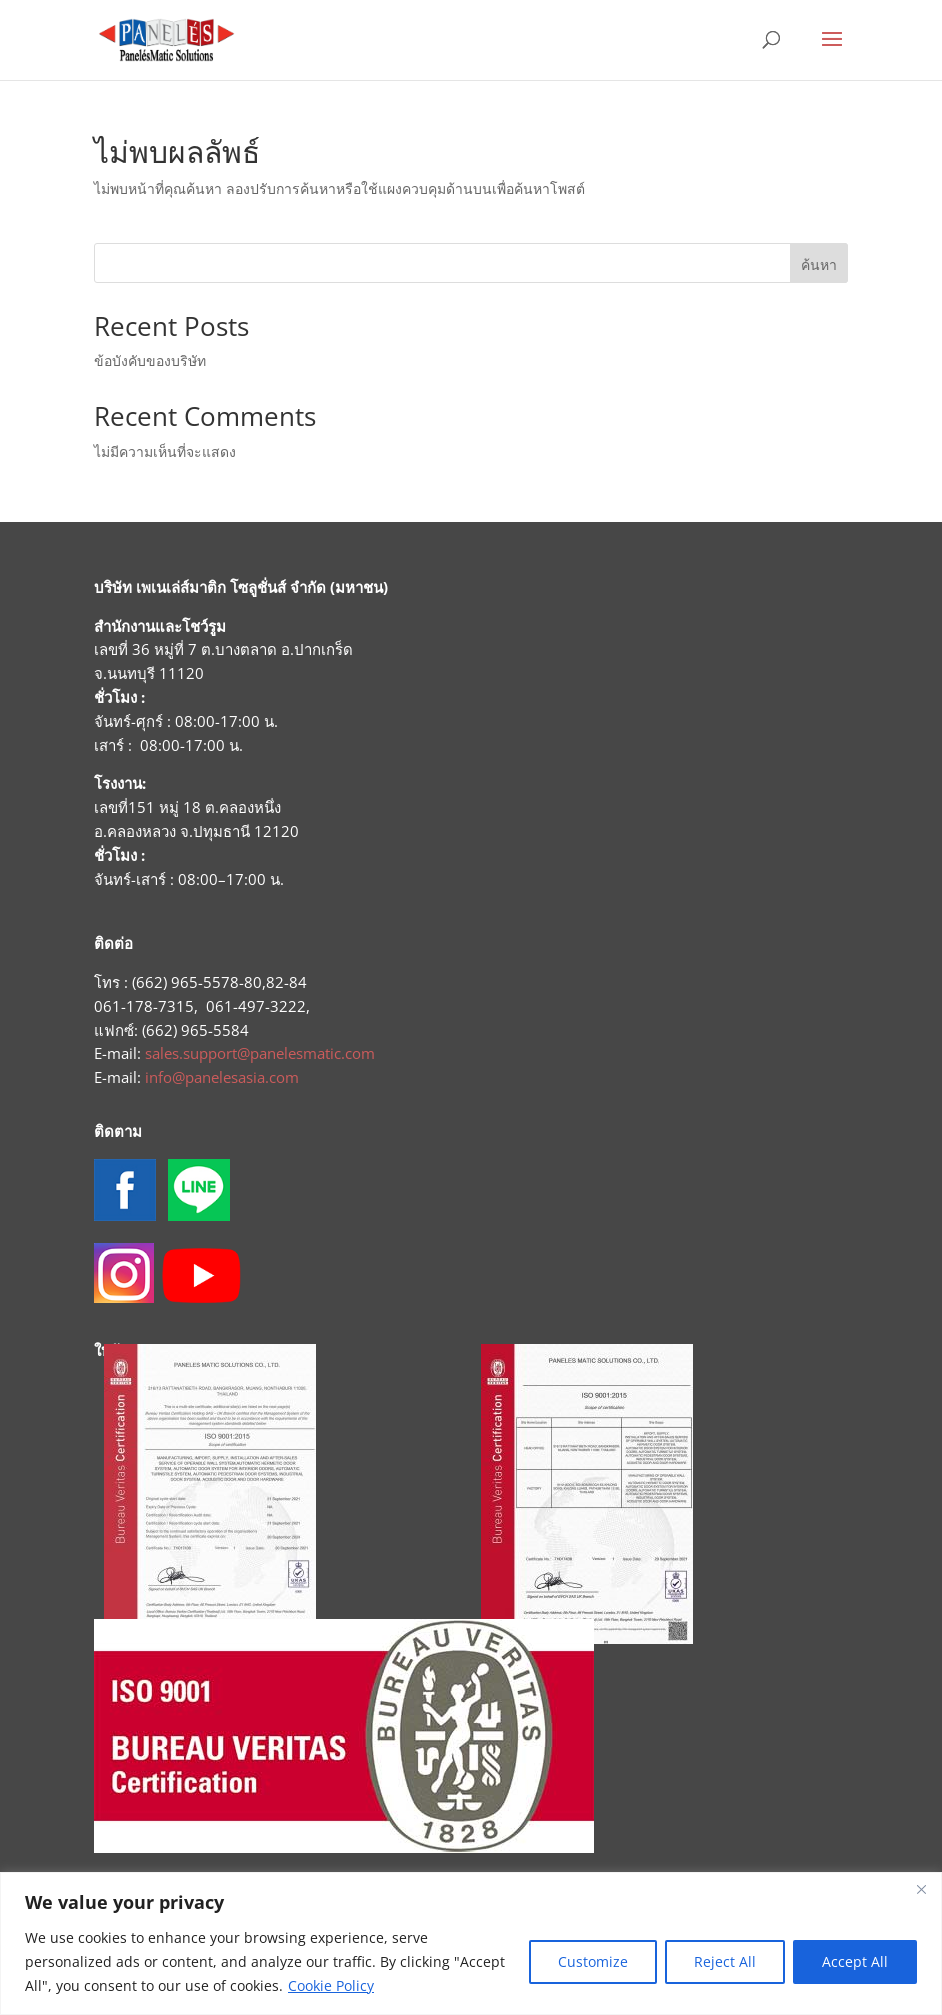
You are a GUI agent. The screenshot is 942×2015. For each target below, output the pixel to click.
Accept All (855, 1961)
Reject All (725, 1961)
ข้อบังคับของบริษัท (150, 360)
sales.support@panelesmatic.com (260, 1053)
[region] (471, 1943)
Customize (593, 1961)
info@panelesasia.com (222, 1077)
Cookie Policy (331, 1985)
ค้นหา (819, 264)
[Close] (921, 1889)
